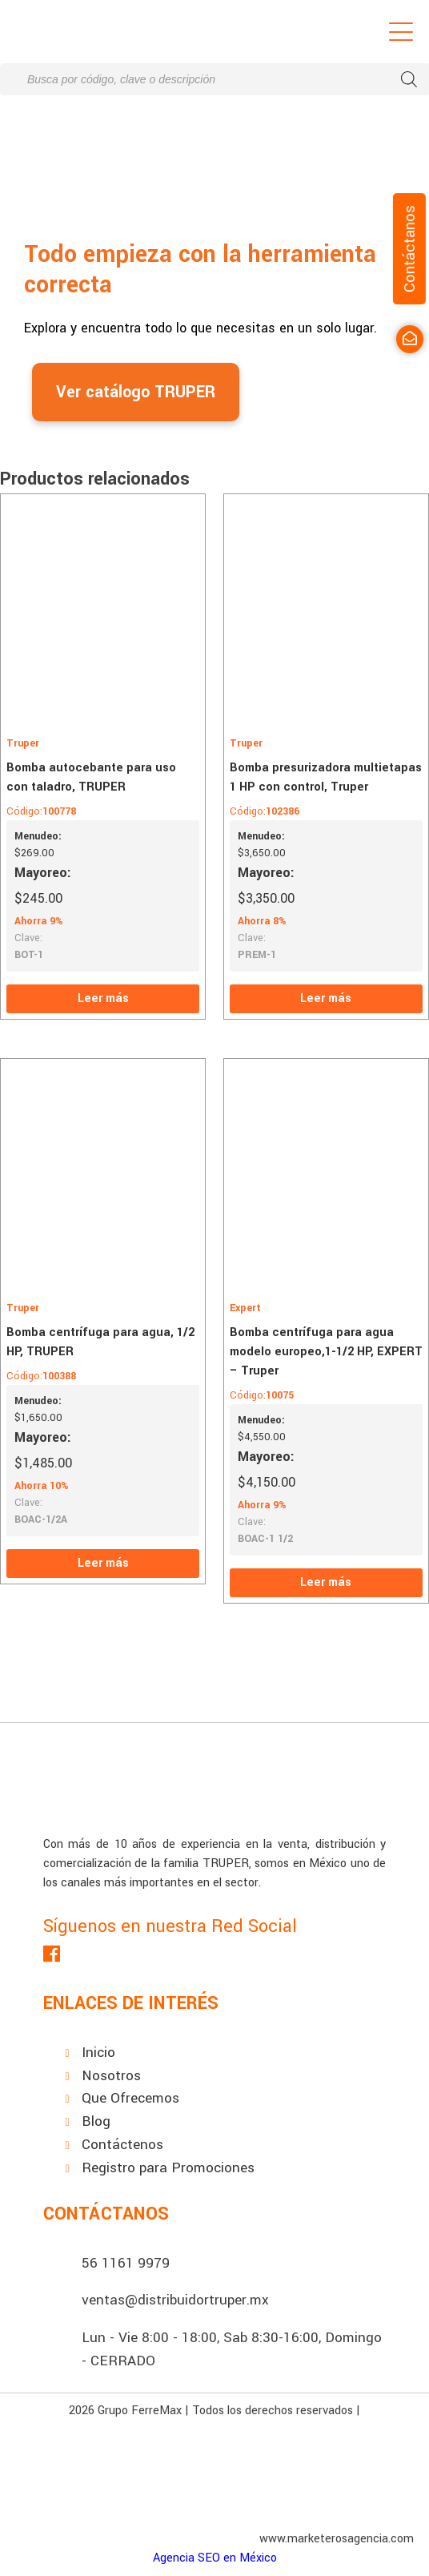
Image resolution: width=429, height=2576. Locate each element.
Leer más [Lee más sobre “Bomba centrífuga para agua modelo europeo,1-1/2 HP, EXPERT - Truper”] (325, 1582)
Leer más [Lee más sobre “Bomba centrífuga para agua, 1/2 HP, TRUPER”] (103, 1563)
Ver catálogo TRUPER (135, 392)
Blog (96, 2121)
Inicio (98, 2053)
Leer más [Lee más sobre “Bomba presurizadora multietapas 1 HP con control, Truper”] (325, 998)
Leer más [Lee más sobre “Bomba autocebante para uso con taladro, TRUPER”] (103, 998)
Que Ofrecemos (130, 2098)
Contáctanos (409, 248)
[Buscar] (409, 79)
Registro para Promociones (168, 2168)
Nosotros (111, 2076)
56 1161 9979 (126, 2263)
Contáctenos (122, 2145)
